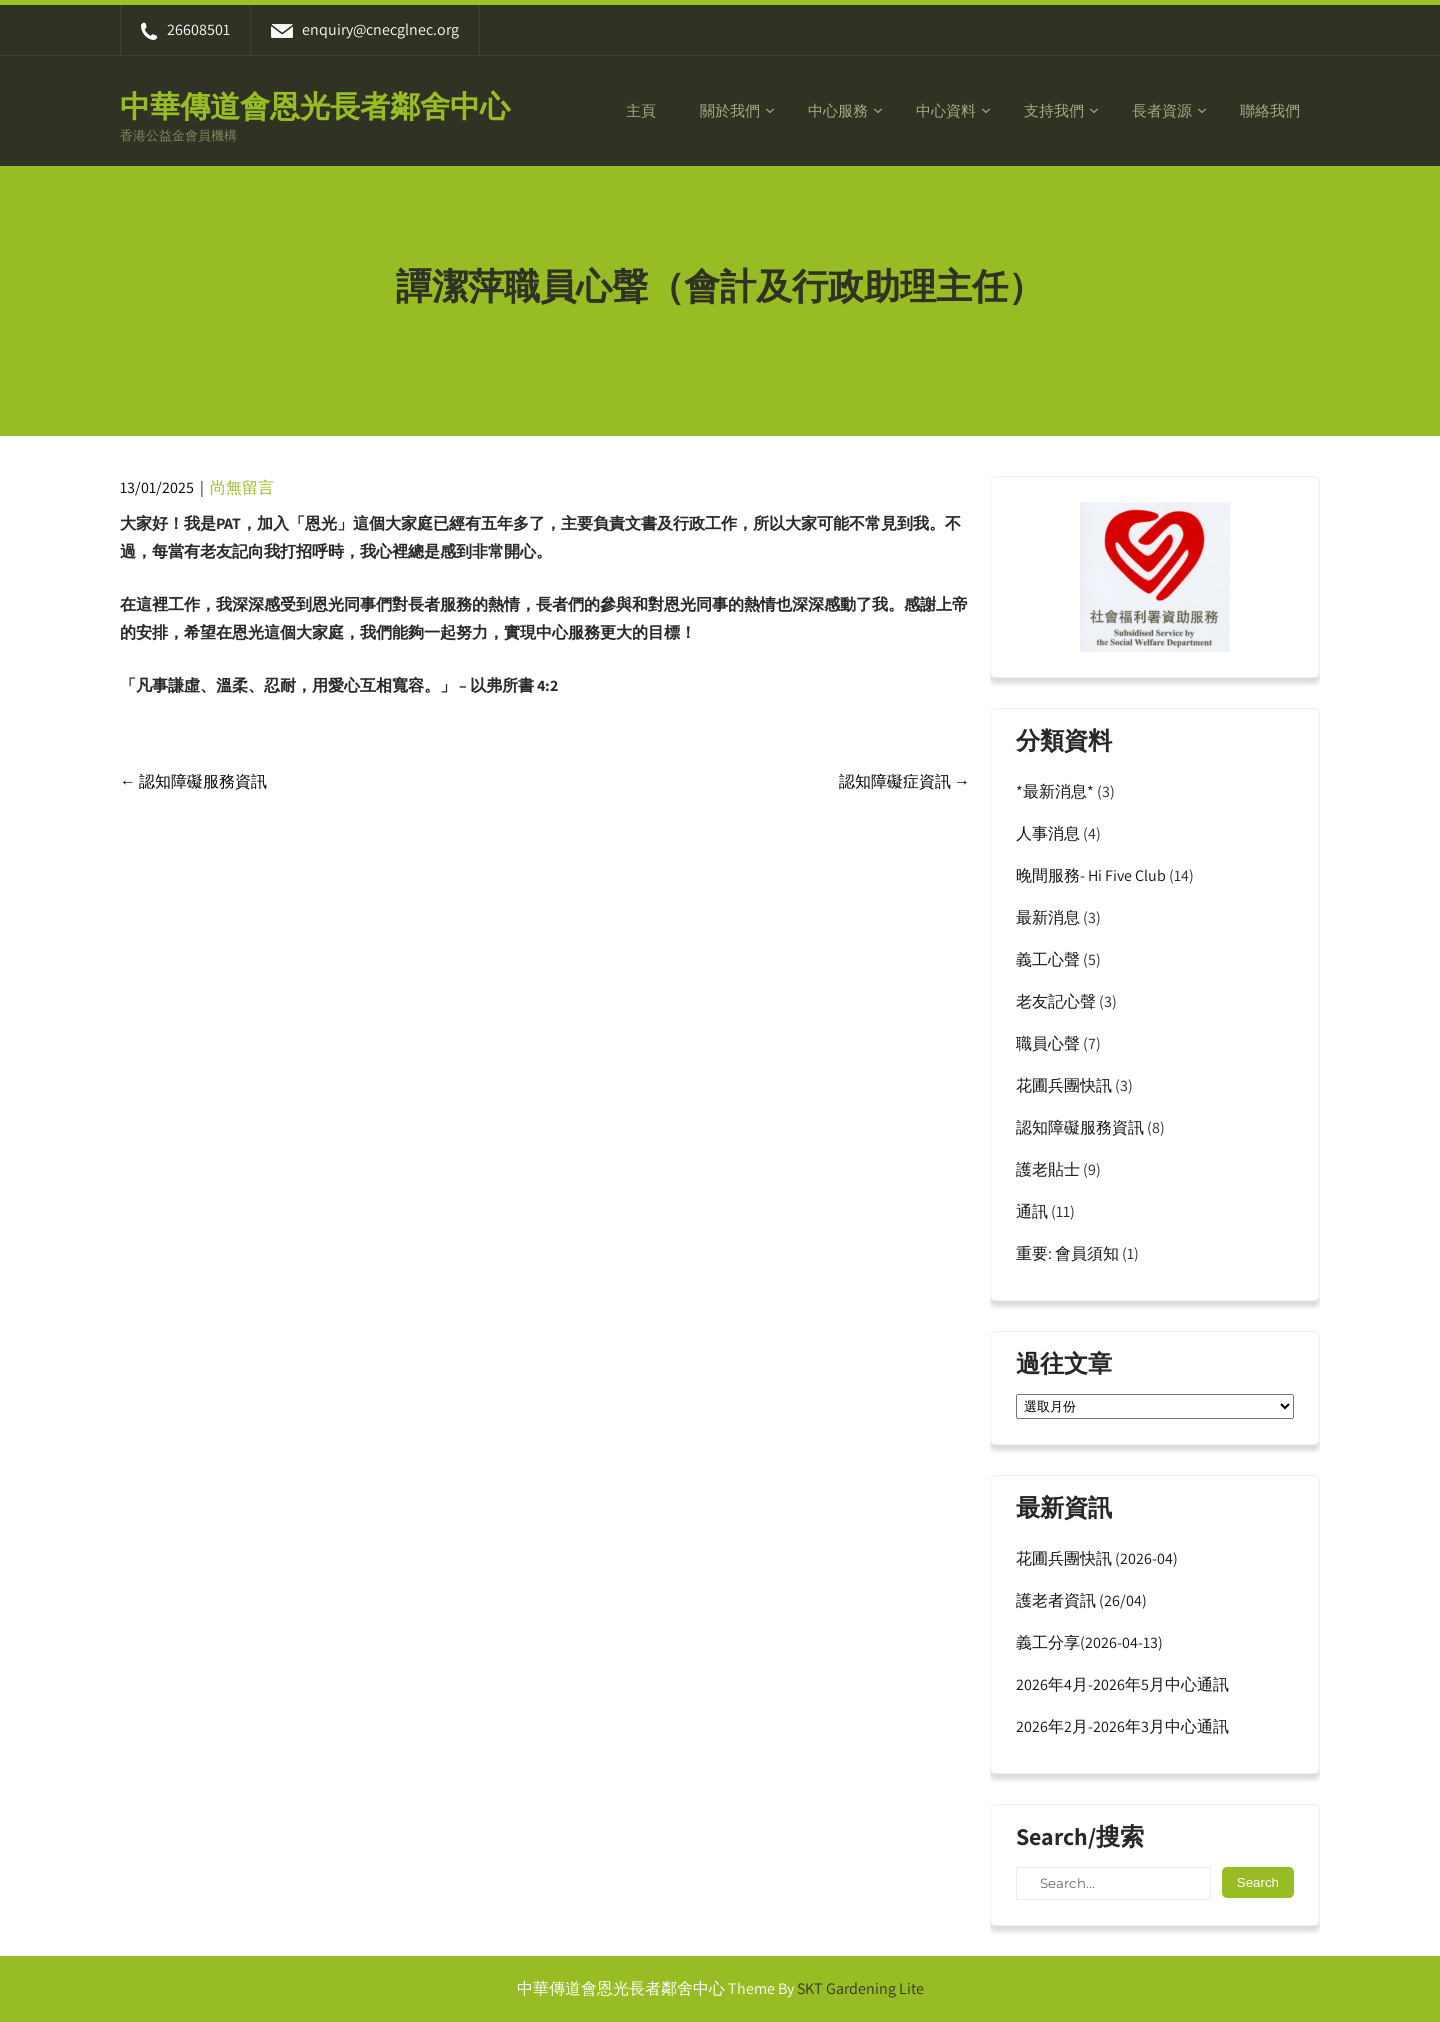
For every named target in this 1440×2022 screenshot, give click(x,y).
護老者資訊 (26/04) (1081, 1600)
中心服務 (838, 110)
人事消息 (1048, 833)
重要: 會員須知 (1067, 1253)
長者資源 (1162, 110)
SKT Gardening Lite (860, 1988)
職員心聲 (1048, 1043)
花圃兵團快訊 (1064, 1085)
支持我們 (1054, 110)
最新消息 (1048, 917)
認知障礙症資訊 (904, 781)
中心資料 (946, 110)
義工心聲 (1048, 959)
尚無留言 (242, 487)
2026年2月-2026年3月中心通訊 (1122, 1726)
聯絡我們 (1270, 110)
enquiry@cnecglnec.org (365, 29)
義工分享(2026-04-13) (1089, 1642)
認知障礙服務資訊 (193, 781)
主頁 (641, 110)
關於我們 (730, 110)
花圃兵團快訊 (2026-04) (1097, 1558)
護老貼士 (1048, 1169)
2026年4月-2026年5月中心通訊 (1122, 1684)
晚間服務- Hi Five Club (1091, 875)
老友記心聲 (1056, 1001)
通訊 (1032, 1211)
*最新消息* (1055, 791)
